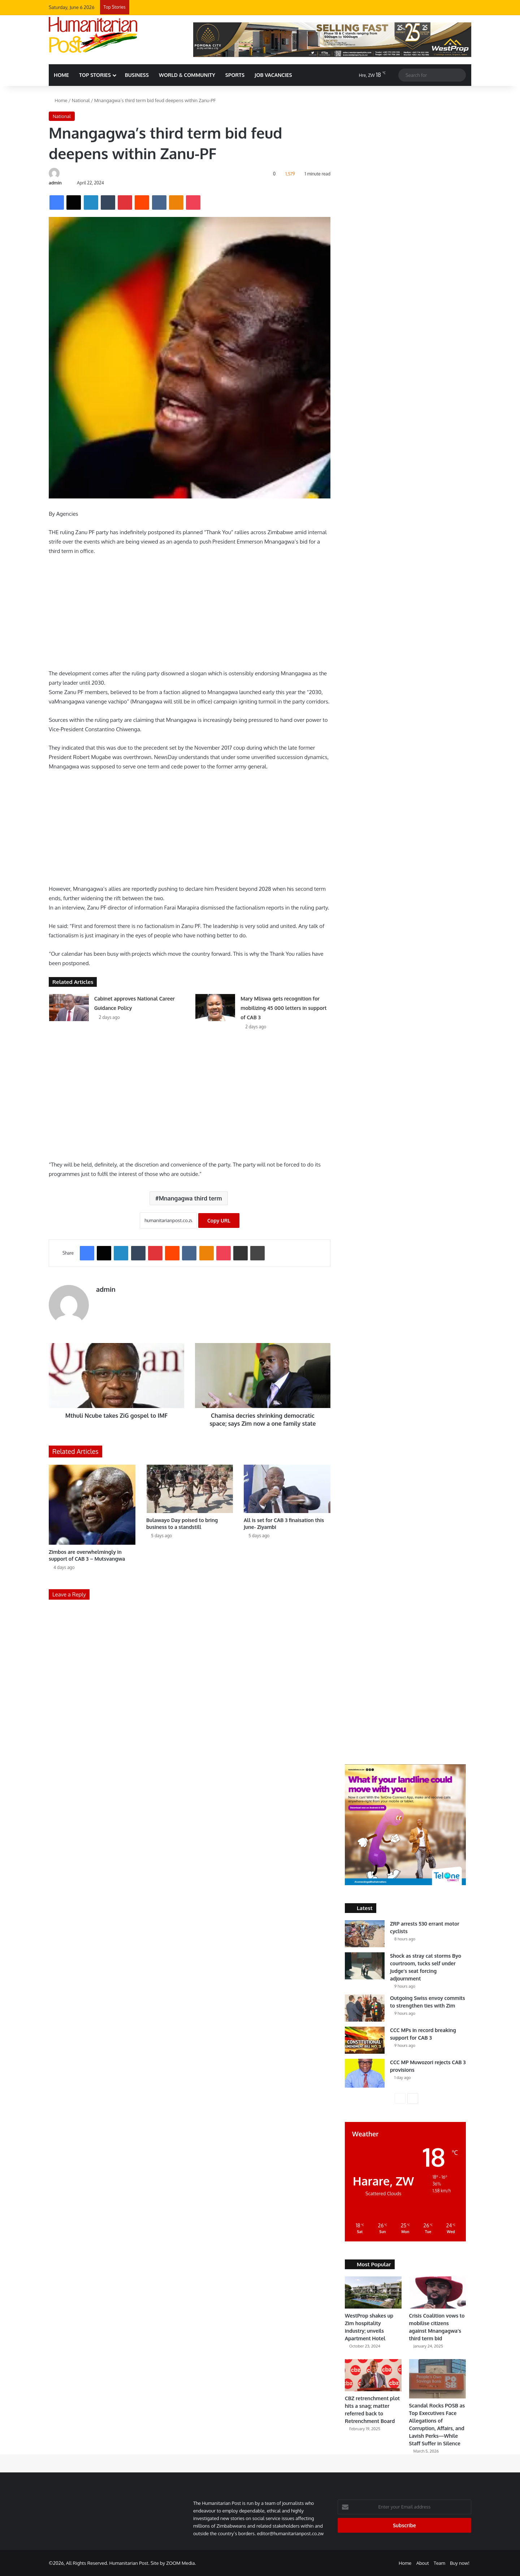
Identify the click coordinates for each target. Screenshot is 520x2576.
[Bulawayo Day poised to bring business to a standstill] (189, 1489)
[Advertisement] (189, 615)
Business (137, 75)
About (422, 2563)
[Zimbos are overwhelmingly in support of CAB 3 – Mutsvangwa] (92, 1505)
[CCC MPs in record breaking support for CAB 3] (365, 2040)
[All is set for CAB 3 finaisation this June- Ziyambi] (287, 1489)
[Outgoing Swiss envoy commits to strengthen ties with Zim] (365, 2008)
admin (55, 183)
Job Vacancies (273, 75)
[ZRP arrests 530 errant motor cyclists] (365, 1933)
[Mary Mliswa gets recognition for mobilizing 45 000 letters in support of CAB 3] (215, 1007)
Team (439, 2563)
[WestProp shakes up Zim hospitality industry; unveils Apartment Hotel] (373, 2292)
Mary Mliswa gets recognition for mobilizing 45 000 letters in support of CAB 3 (283, 1007)
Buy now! (459, 2563)
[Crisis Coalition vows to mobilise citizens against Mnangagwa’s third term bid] (437, 2292)
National (81, 100)
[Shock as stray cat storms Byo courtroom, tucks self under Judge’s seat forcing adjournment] (365, 1965)
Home (58, 100)
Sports (234, 75)
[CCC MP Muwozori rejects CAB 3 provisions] (365, 2073)
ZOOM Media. (181, 2563)
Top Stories (95, 75)
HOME (61, 75)
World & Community (187, 75)
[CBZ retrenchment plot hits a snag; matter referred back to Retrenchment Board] (373, 2375)
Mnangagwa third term (190, 1198)
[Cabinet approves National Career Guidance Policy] (69, 1007)
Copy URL (218, 1220)
